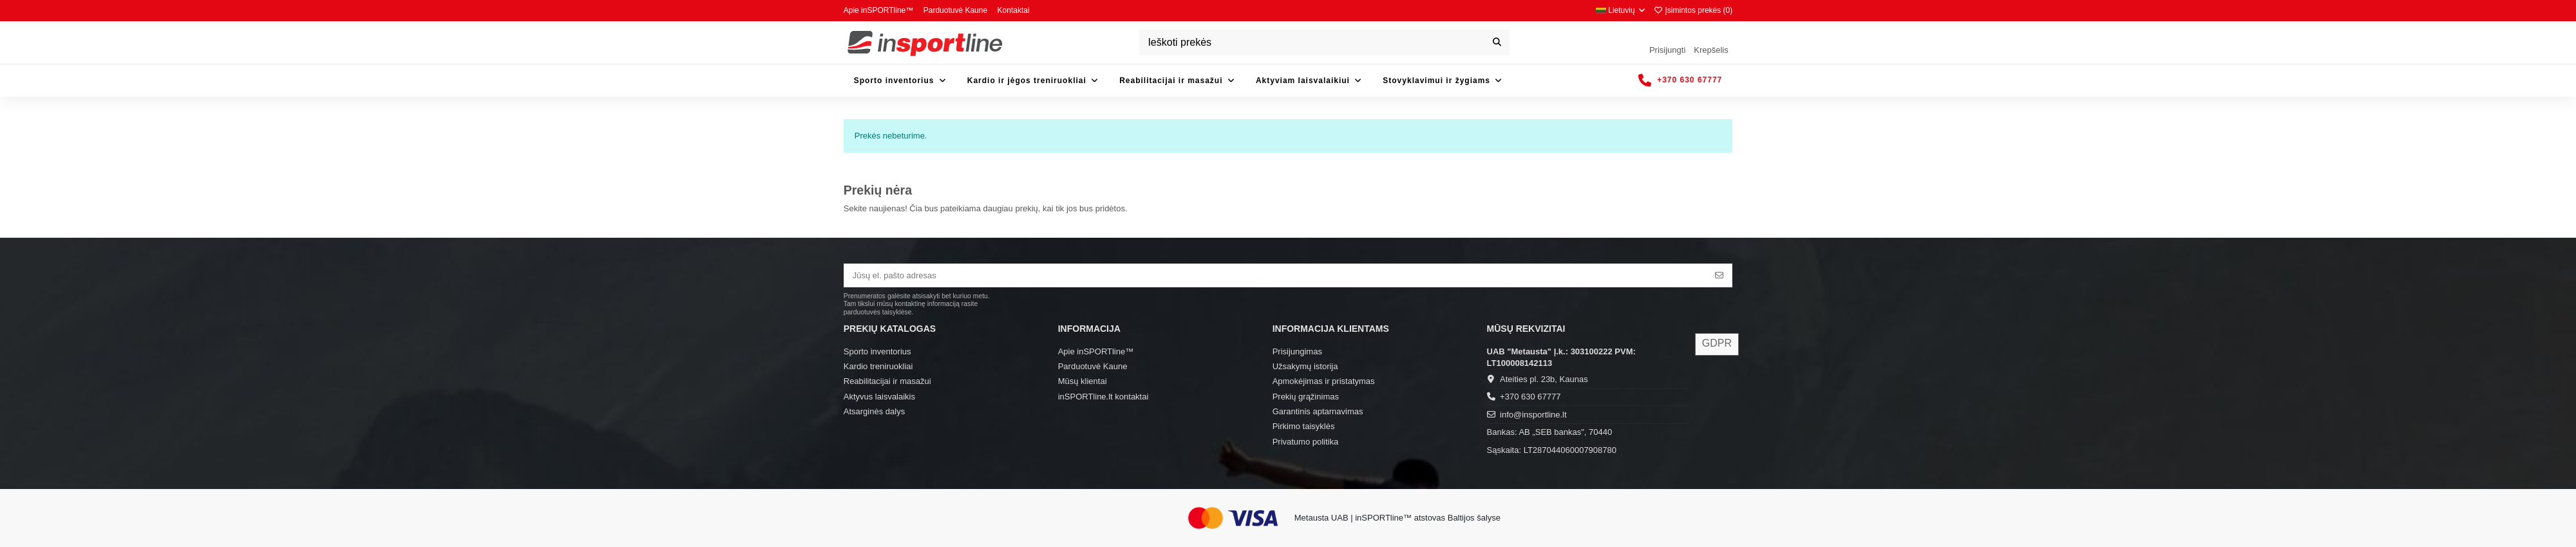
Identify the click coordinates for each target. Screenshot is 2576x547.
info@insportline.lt (1533, 414)
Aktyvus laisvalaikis (879, 396)
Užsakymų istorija (1305, 366)
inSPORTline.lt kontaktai (1103, 396)
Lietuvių (1621, 10)
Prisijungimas (1297, 351)
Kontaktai (1014, 10)
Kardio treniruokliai (878, 366)
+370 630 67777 (1530, 396)
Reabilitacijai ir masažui (887, 381)
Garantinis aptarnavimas (1318, 411)
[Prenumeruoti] (1719, 275)
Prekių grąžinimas (1306, 396)
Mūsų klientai (1082, 381)
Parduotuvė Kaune (956, 10)
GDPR (1717, 343)
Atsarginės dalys (874, 411)
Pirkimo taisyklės (1304, 426)
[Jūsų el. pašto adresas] (1276, 275)
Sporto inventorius (877, 351)
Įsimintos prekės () (1692, 10)
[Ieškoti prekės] (1497, 42)
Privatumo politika (1306, 441)
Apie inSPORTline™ (880, 10)
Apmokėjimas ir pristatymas (1324, 381)
